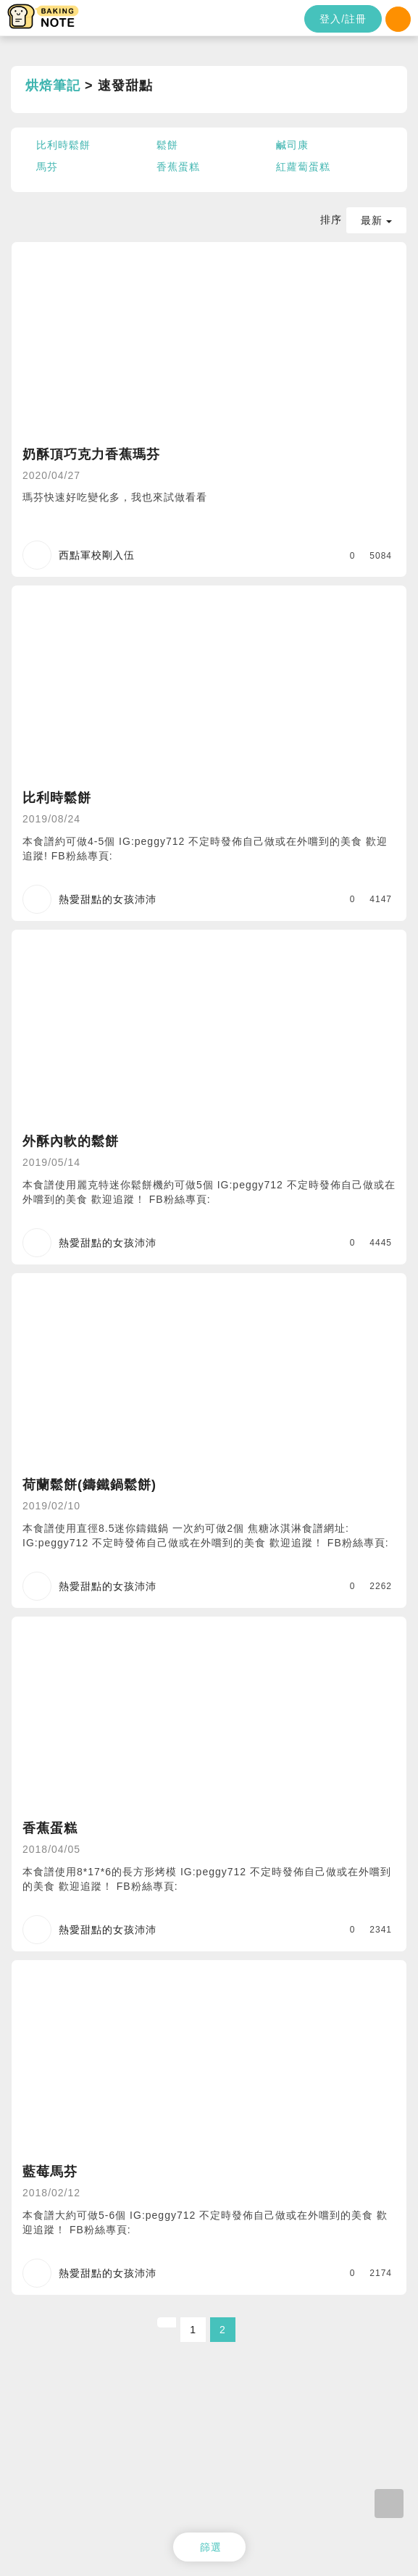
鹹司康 (292, 145)
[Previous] (166, 2322)
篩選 (211, 2547)
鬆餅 (167, 145)
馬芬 (47, 166)
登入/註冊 (343, 19)
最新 (376, 220)
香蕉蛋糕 (178, 166)
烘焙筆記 (52, 85)
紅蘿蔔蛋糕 (303, 166)
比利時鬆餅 (63, 145)
